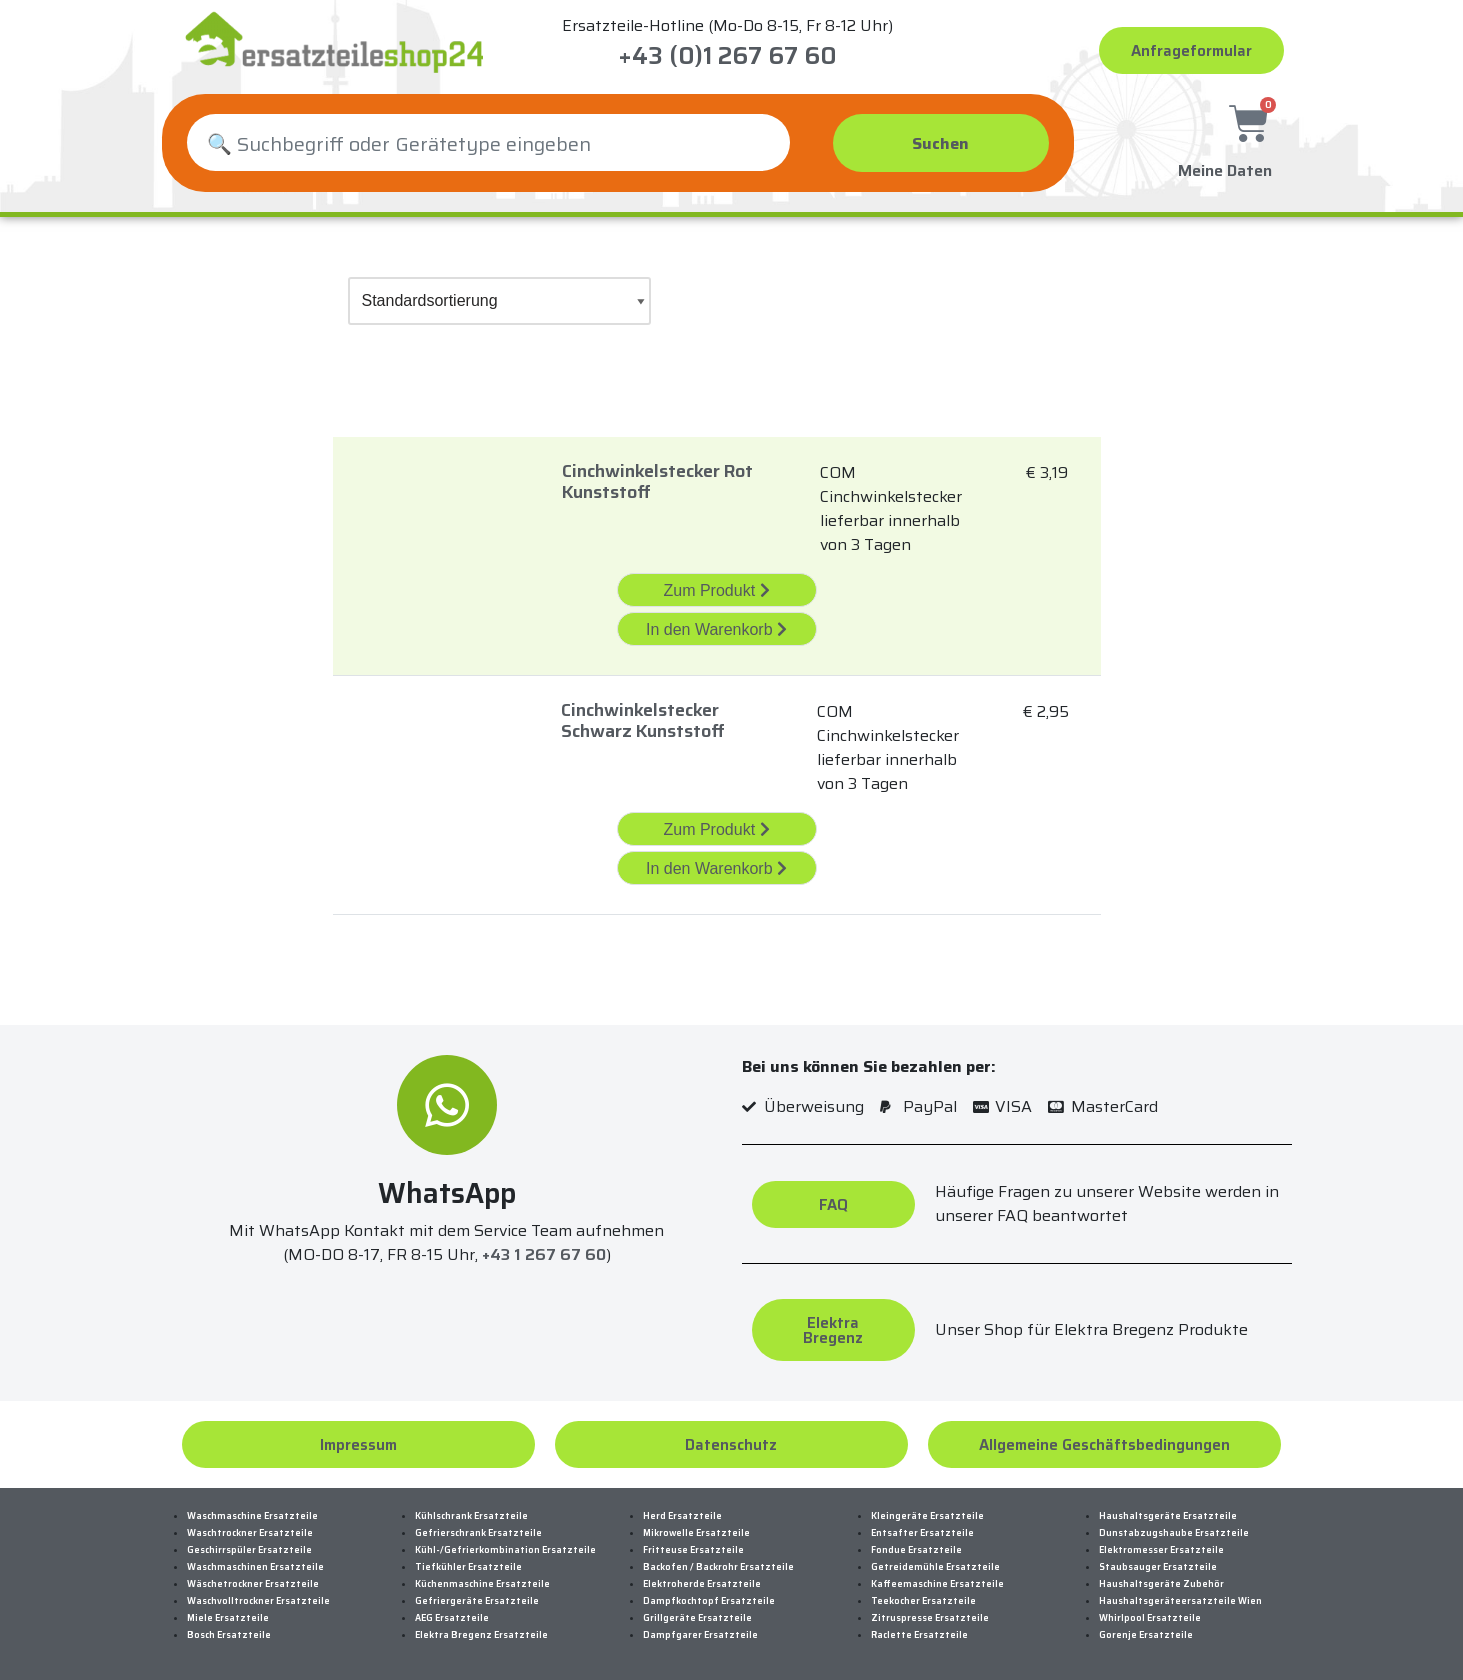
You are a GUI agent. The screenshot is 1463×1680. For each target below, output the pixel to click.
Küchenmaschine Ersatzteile (482, 1584)
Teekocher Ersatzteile (923, 1601)
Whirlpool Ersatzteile (1150, 1618)
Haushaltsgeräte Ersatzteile (1168, 1516)
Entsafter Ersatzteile (922, 1533)
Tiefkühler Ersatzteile (468, 1567)
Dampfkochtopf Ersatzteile (709, 1601)
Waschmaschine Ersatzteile (252, 1516)
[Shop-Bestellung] (499, 301)
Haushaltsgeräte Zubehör (1161, 1584)
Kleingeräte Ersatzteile (927, 1516)
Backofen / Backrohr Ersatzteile (718, 1567)
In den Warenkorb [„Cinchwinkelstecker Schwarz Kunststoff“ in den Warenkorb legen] (716, 868)
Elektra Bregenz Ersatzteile (481, 1635)
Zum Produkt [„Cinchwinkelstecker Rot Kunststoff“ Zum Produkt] (716, 590)
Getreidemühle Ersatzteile (935, 1567)
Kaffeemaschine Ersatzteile (937, 1584)
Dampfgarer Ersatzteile (700, 1635)
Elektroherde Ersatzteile (702, 1584)
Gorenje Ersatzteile (1146, 1635)
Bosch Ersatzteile (229, 1635)
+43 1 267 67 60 (544, 1254)
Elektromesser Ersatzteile (1161, 1550)
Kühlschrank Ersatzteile (471, 1516)
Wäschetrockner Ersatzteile (253, 1584)
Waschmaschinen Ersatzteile (255, 1567)
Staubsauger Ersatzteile (1158, 1567)
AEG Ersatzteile (452, 1618)
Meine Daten (1225, 167)
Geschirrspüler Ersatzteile (249, 1550)
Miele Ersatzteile (228, 1618)
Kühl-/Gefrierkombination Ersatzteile (505, 1550)
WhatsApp (447, 1193)
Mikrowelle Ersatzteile (696, 1533)
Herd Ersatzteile (682, 1516)
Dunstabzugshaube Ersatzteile (1174, 1533)
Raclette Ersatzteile (919, 1635)
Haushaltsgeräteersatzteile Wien (1180, 1601)
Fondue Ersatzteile (916, 1550)
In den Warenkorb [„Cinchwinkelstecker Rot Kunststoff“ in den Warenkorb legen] (716, 629)
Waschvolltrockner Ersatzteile (258, 1601)
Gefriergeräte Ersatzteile (477, 1601)
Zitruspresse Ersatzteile (930, 1618)
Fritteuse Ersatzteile (693, 1550)
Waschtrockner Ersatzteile (250, 1533)
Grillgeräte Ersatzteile (697, 1618)
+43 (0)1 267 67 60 (727, 56)
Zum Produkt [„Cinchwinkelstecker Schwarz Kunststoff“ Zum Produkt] (716, 829)
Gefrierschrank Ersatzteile (478, 1533)
